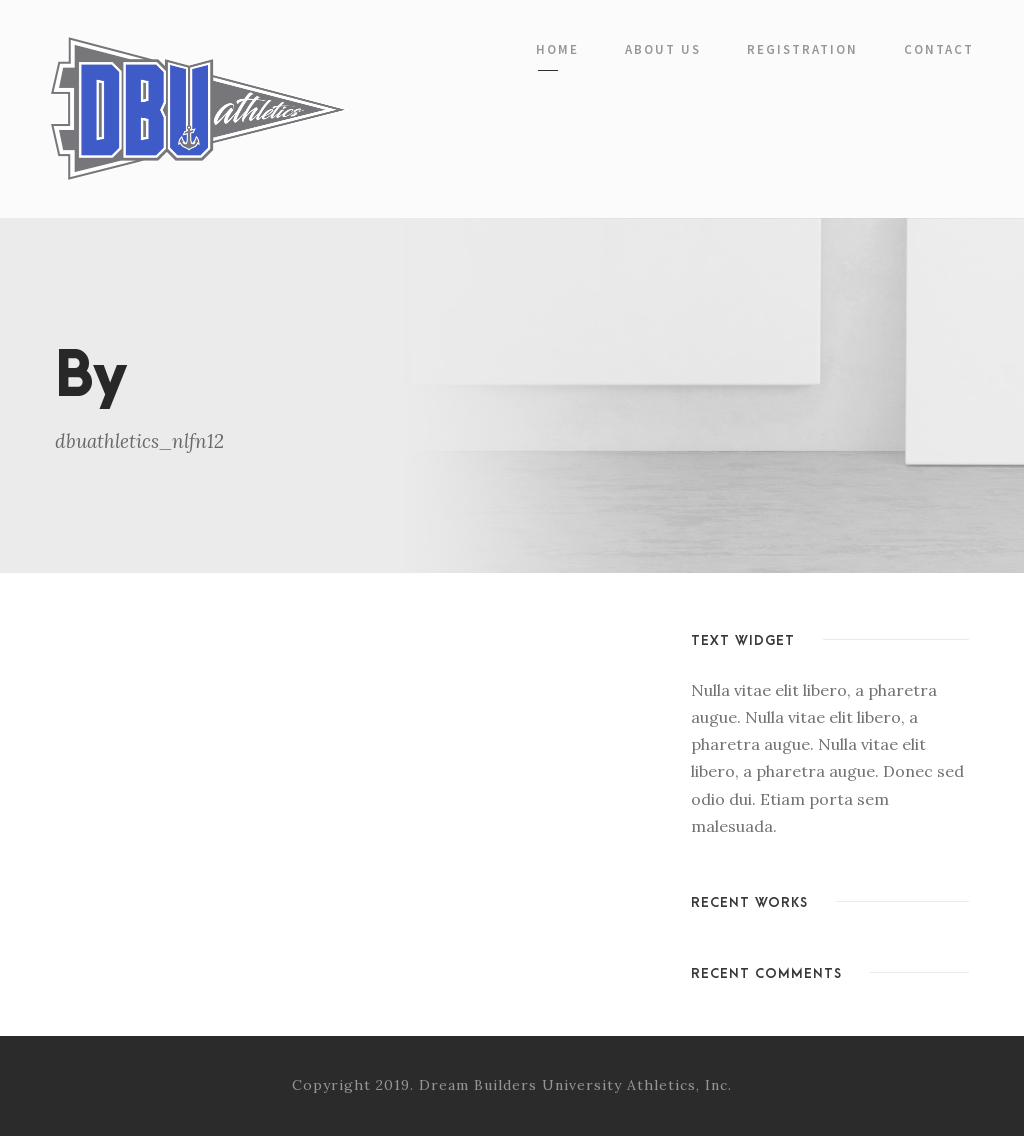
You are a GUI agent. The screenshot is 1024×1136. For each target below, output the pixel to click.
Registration (802, 49)
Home (557, 49)
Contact (939, 49)
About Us (663, 49)
